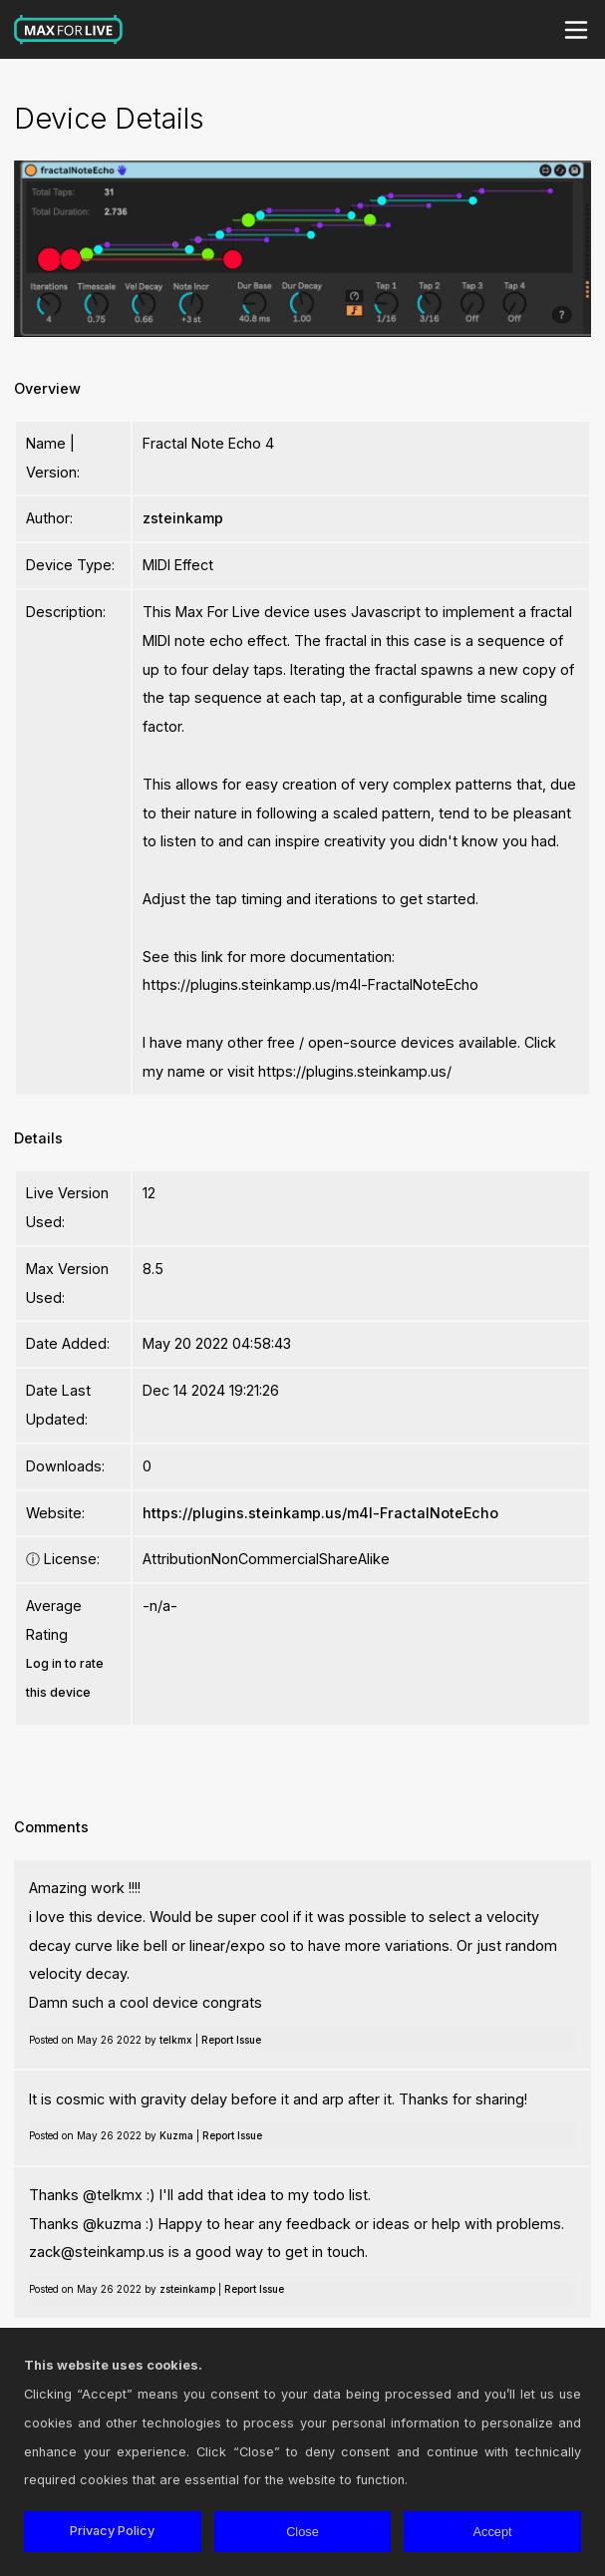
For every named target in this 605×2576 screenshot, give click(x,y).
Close (302, 2531)
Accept (492, 2531)
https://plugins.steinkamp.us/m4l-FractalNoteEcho (320, 1512)
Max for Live (69, 30)
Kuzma (176, 2135)
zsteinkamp (183, 517)
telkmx (175, 2040)
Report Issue (231, 2040)
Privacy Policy (112, 2530)
